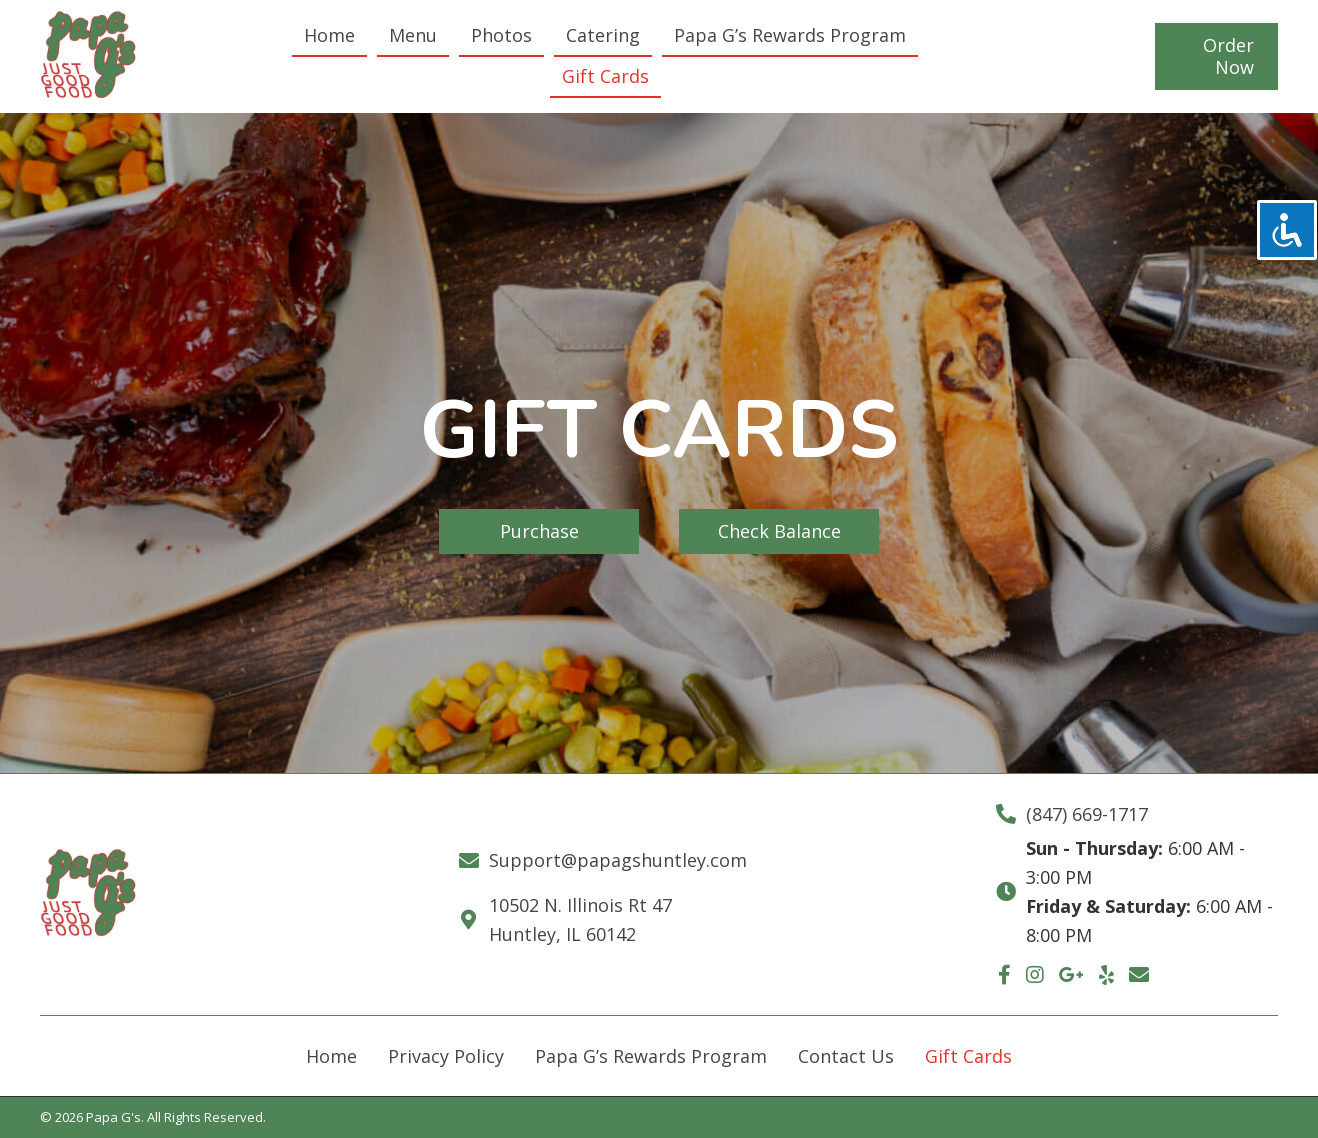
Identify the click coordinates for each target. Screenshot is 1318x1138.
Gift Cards (968, 1056)
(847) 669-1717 (1087, 814)
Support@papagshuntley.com (618, 860)
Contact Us (846, 1056)
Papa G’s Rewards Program (651, 1056)
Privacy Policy (446, 1056)
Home (331, 1056)
